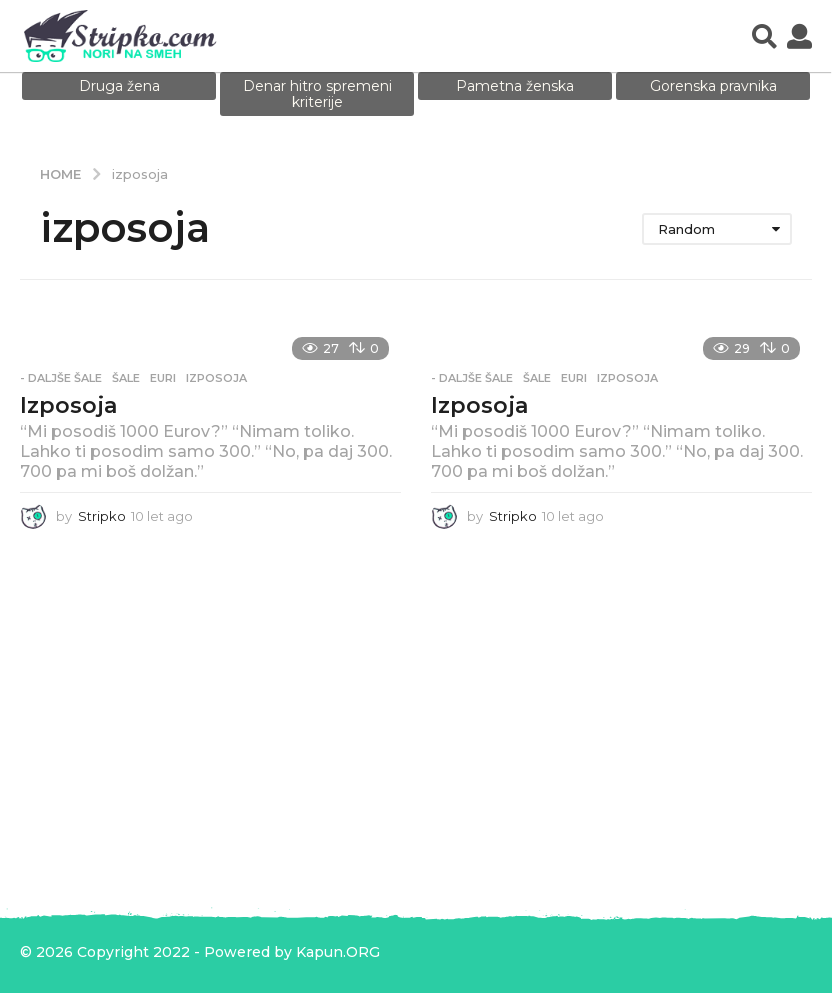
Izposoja (68, 405)
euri (163, 378)
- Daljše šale (61, 378)
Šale (126, 378)
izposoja (216, 378)
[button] (764, 36)
